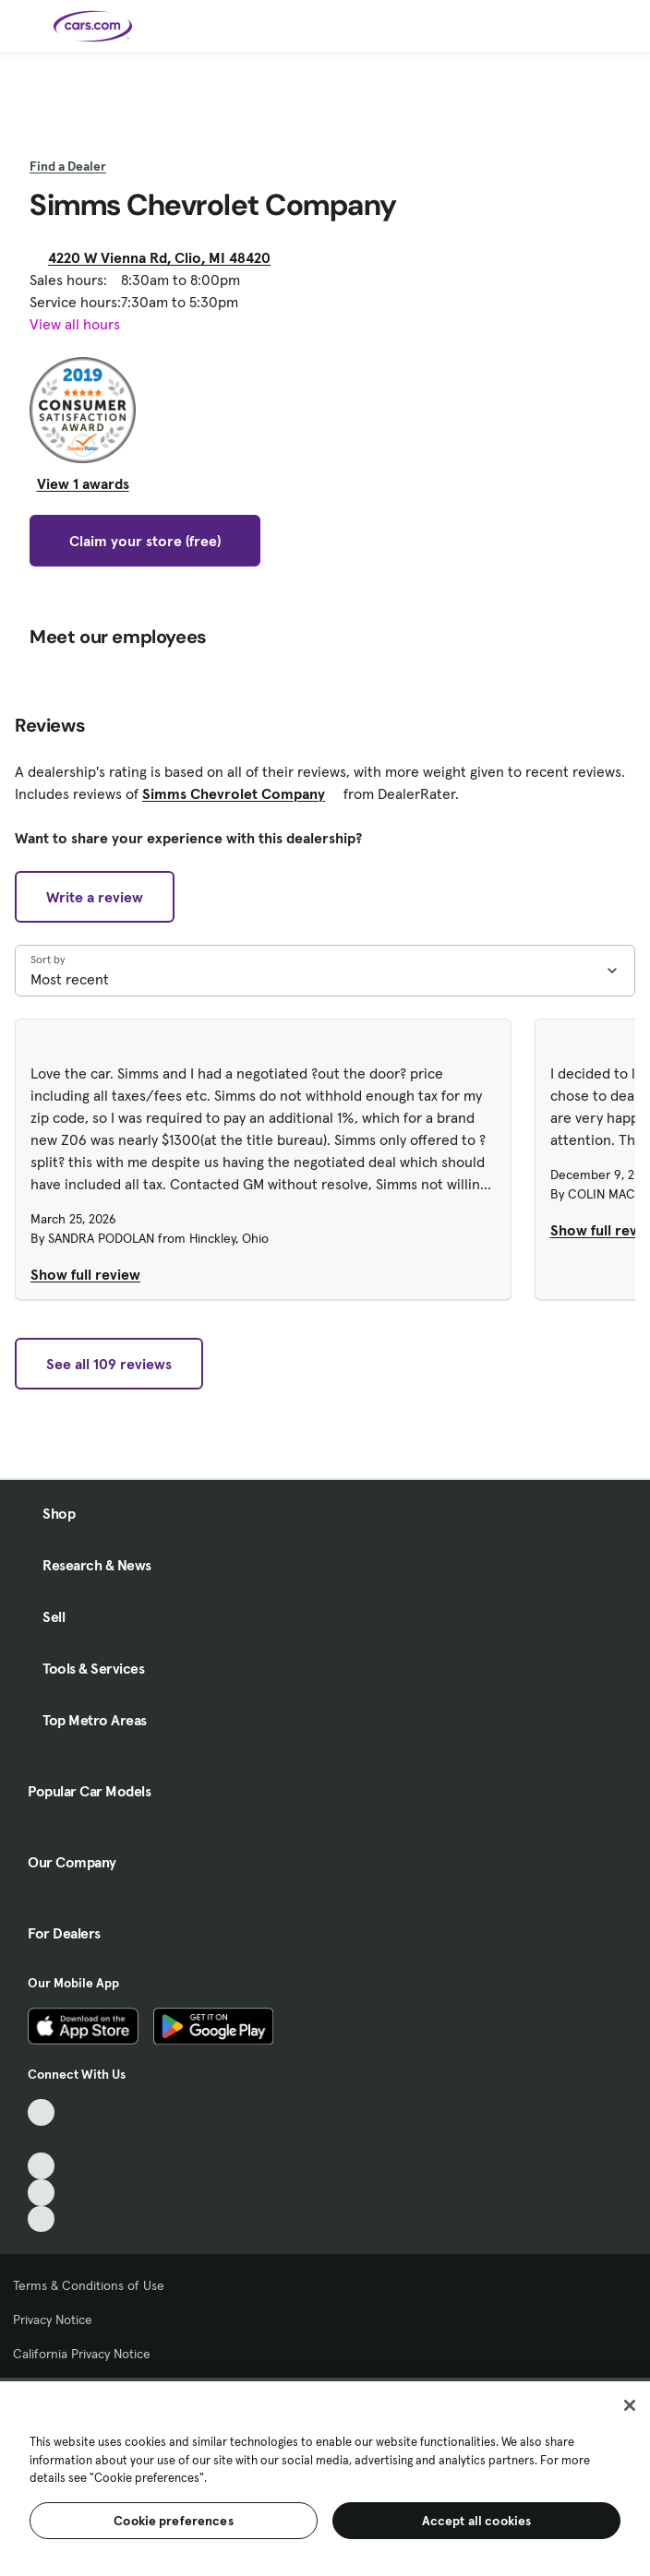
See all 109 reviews (109, 1363)
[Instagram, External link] (41, 2192)
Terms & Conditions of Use (88, 2285)
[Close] (629, 2405)
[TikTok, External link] (41, 2112)
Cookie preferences (174, 2520)
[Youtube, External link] (41, 2166)
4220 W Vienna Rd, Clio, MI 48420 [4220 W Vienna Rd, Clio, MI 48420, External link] (166, 257)
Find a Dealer (68, 166)
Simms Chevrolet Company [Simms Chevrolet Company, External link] (241, 793)
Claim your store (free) (145, 540)
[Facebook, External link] (41, 2139)
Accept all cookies (477, 2520)
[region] (325, 2477)
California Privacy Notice (81, 2353)
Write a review (94, 897)
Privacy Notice (52, 2319)
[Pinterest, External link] (41, 2219)
